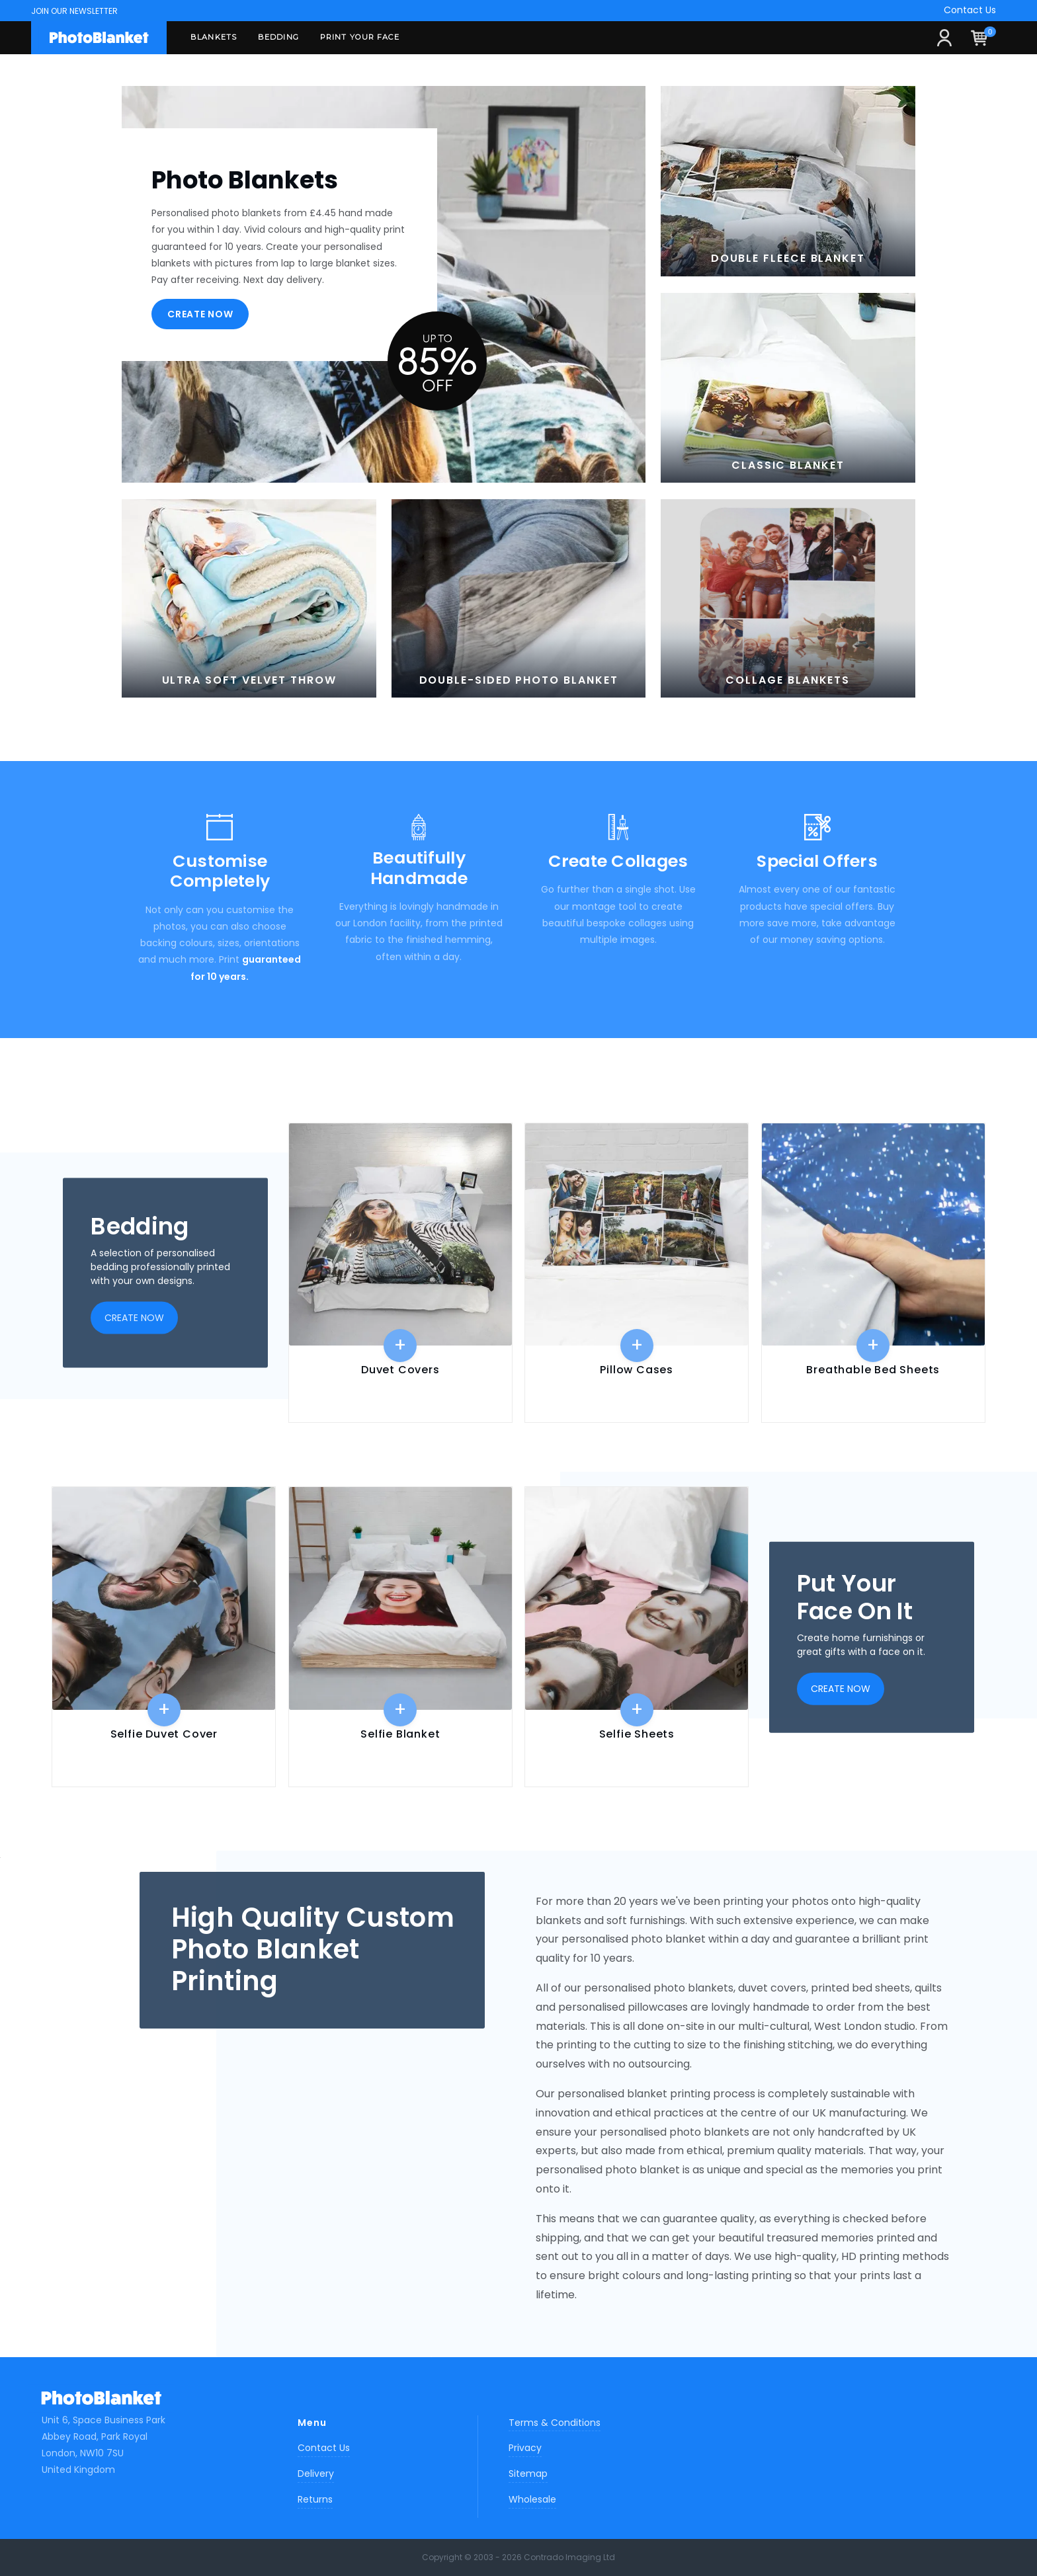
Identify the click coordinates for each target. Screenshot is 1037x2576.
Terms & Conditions (555, 2422)
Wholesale (532, 2499)
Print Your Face (359, 37)
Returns (315, 2499)
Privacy (525, 2447)
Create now (200, 314)
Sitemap (528, 2473)
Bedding (278, 37)
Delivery (316, 2473)
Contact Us (970, 10)
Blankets (213, 37)
